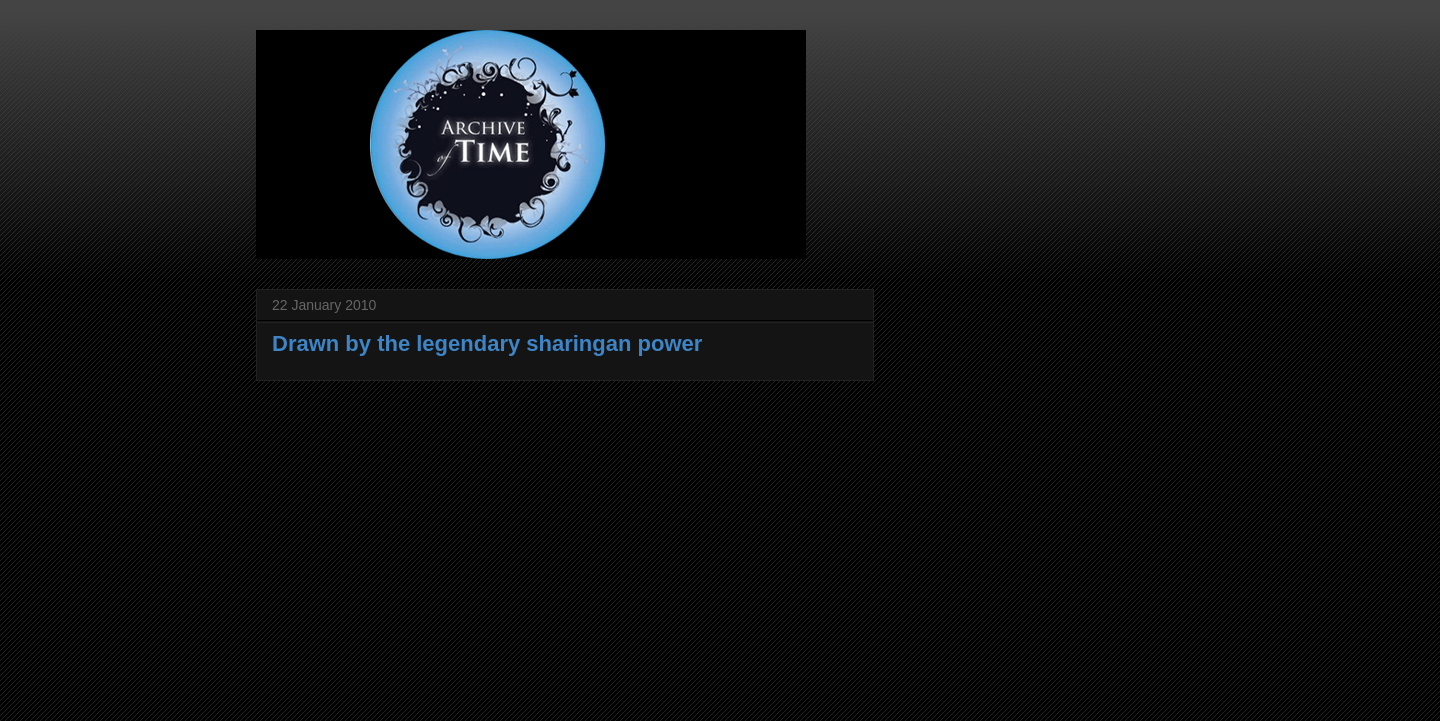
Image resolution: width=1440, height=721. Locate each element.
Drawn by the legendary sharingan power (487, 343)
